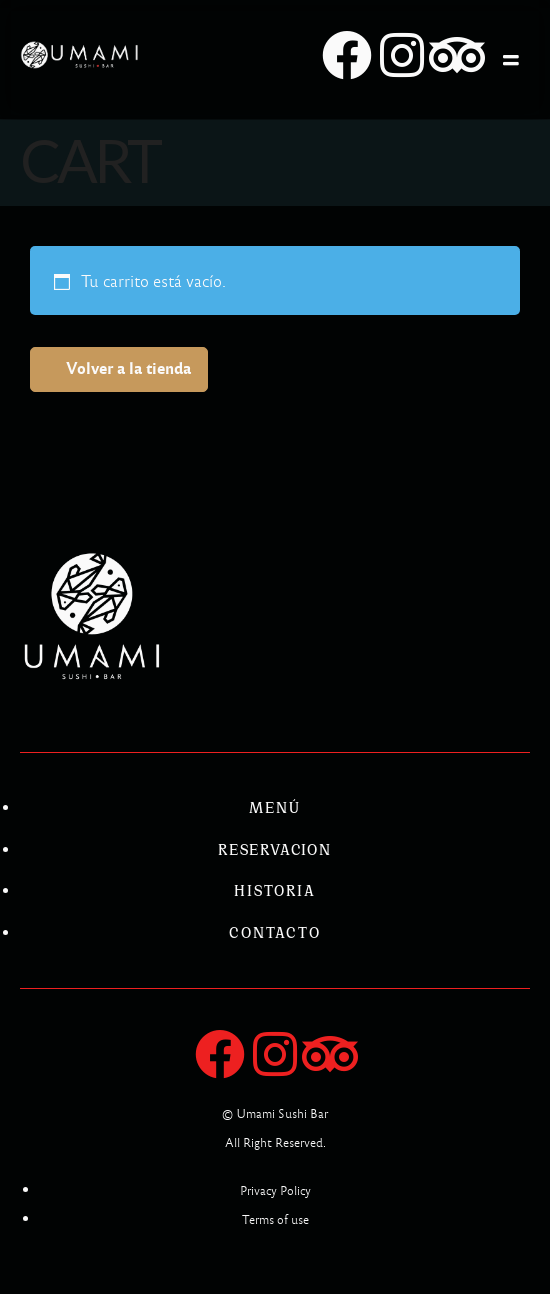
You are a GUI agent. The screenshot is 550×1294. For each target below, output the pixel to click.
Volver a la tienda (128, 368)
